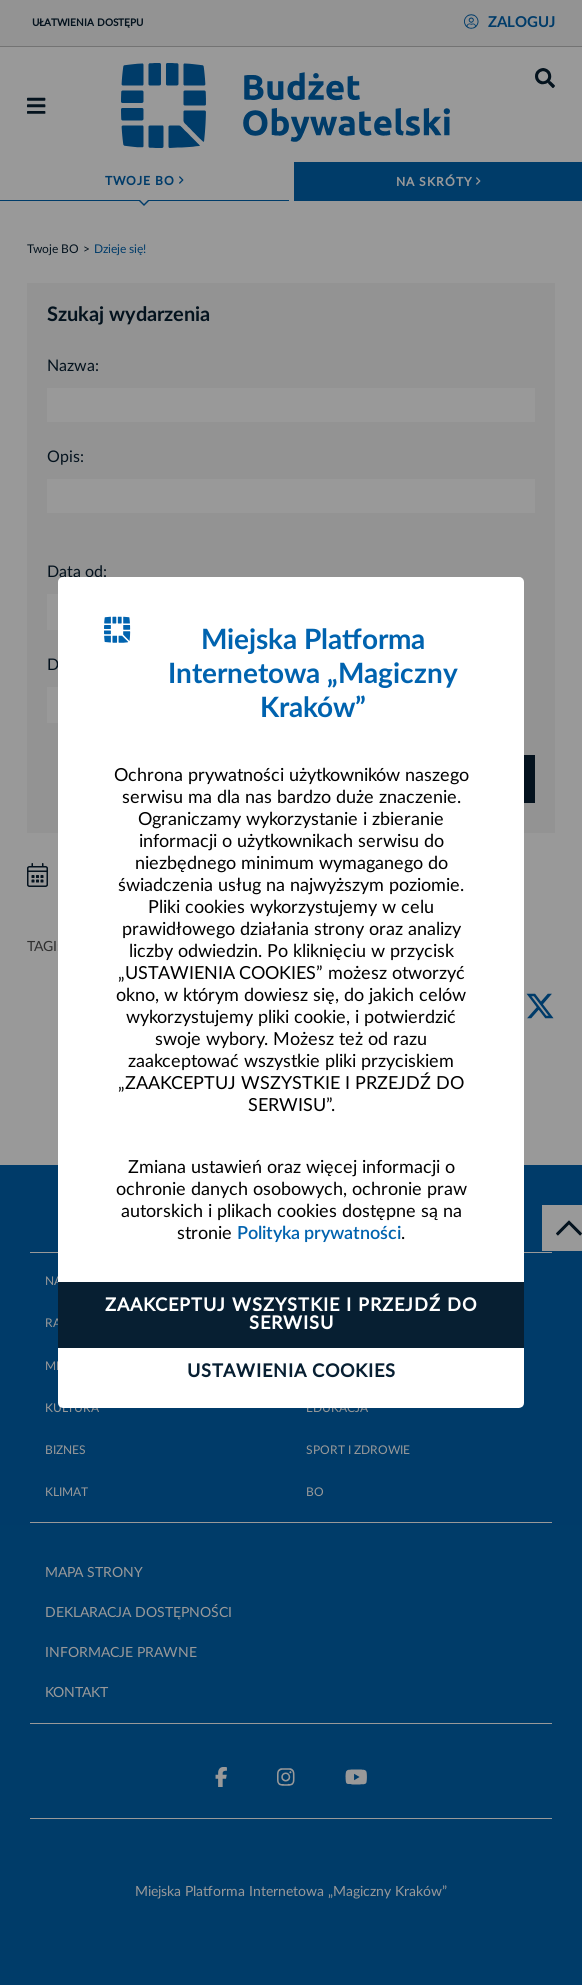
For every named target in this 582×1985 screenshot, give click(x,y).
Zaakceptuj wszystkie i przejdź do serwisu (291, 1315)
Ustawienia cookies (291, 1372)
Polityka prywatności (319, 1234)
